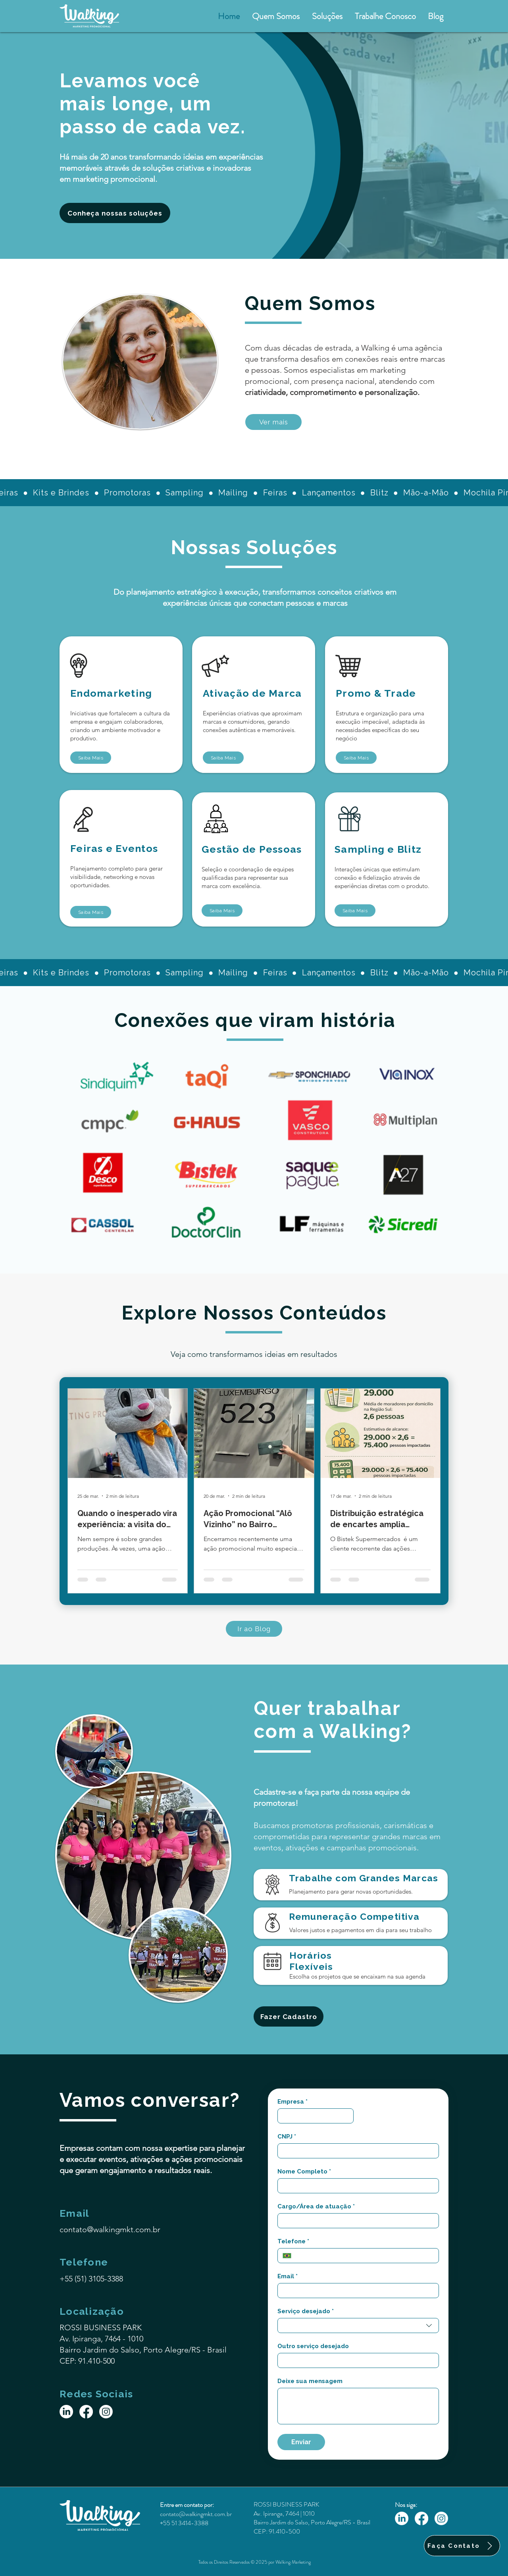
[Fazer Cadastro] (288, 2016)
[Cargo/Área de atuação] (356, 2221)
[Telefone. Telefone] (365, 2255)
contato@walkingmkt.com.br (110, 2229)
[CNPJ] (356, 2151)
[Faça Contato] (462, 2545)
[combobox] (358, 2325)
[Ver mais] (273, 422)
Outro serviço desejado (313, 2346)
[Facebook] (86, 2411)
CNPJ (286, 2136)
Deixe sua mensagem (310, 2381)
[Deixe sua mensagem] (358, 2406)
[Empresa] (313, 2116)
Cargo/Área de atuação (316, 2206)
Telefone (293, 2241)
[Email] (356, 2290)
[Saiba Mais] (90, 757)
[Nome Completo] (356, 2186)
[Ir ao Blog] (254, 1629)
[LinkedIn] (66, 2411)
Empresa (292, 2101)
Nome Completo (304, 2171)
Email (287, 2276)
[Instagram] (106, 2411)
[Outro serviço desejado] (356, 2360)
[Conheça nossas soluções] (115, 213)
